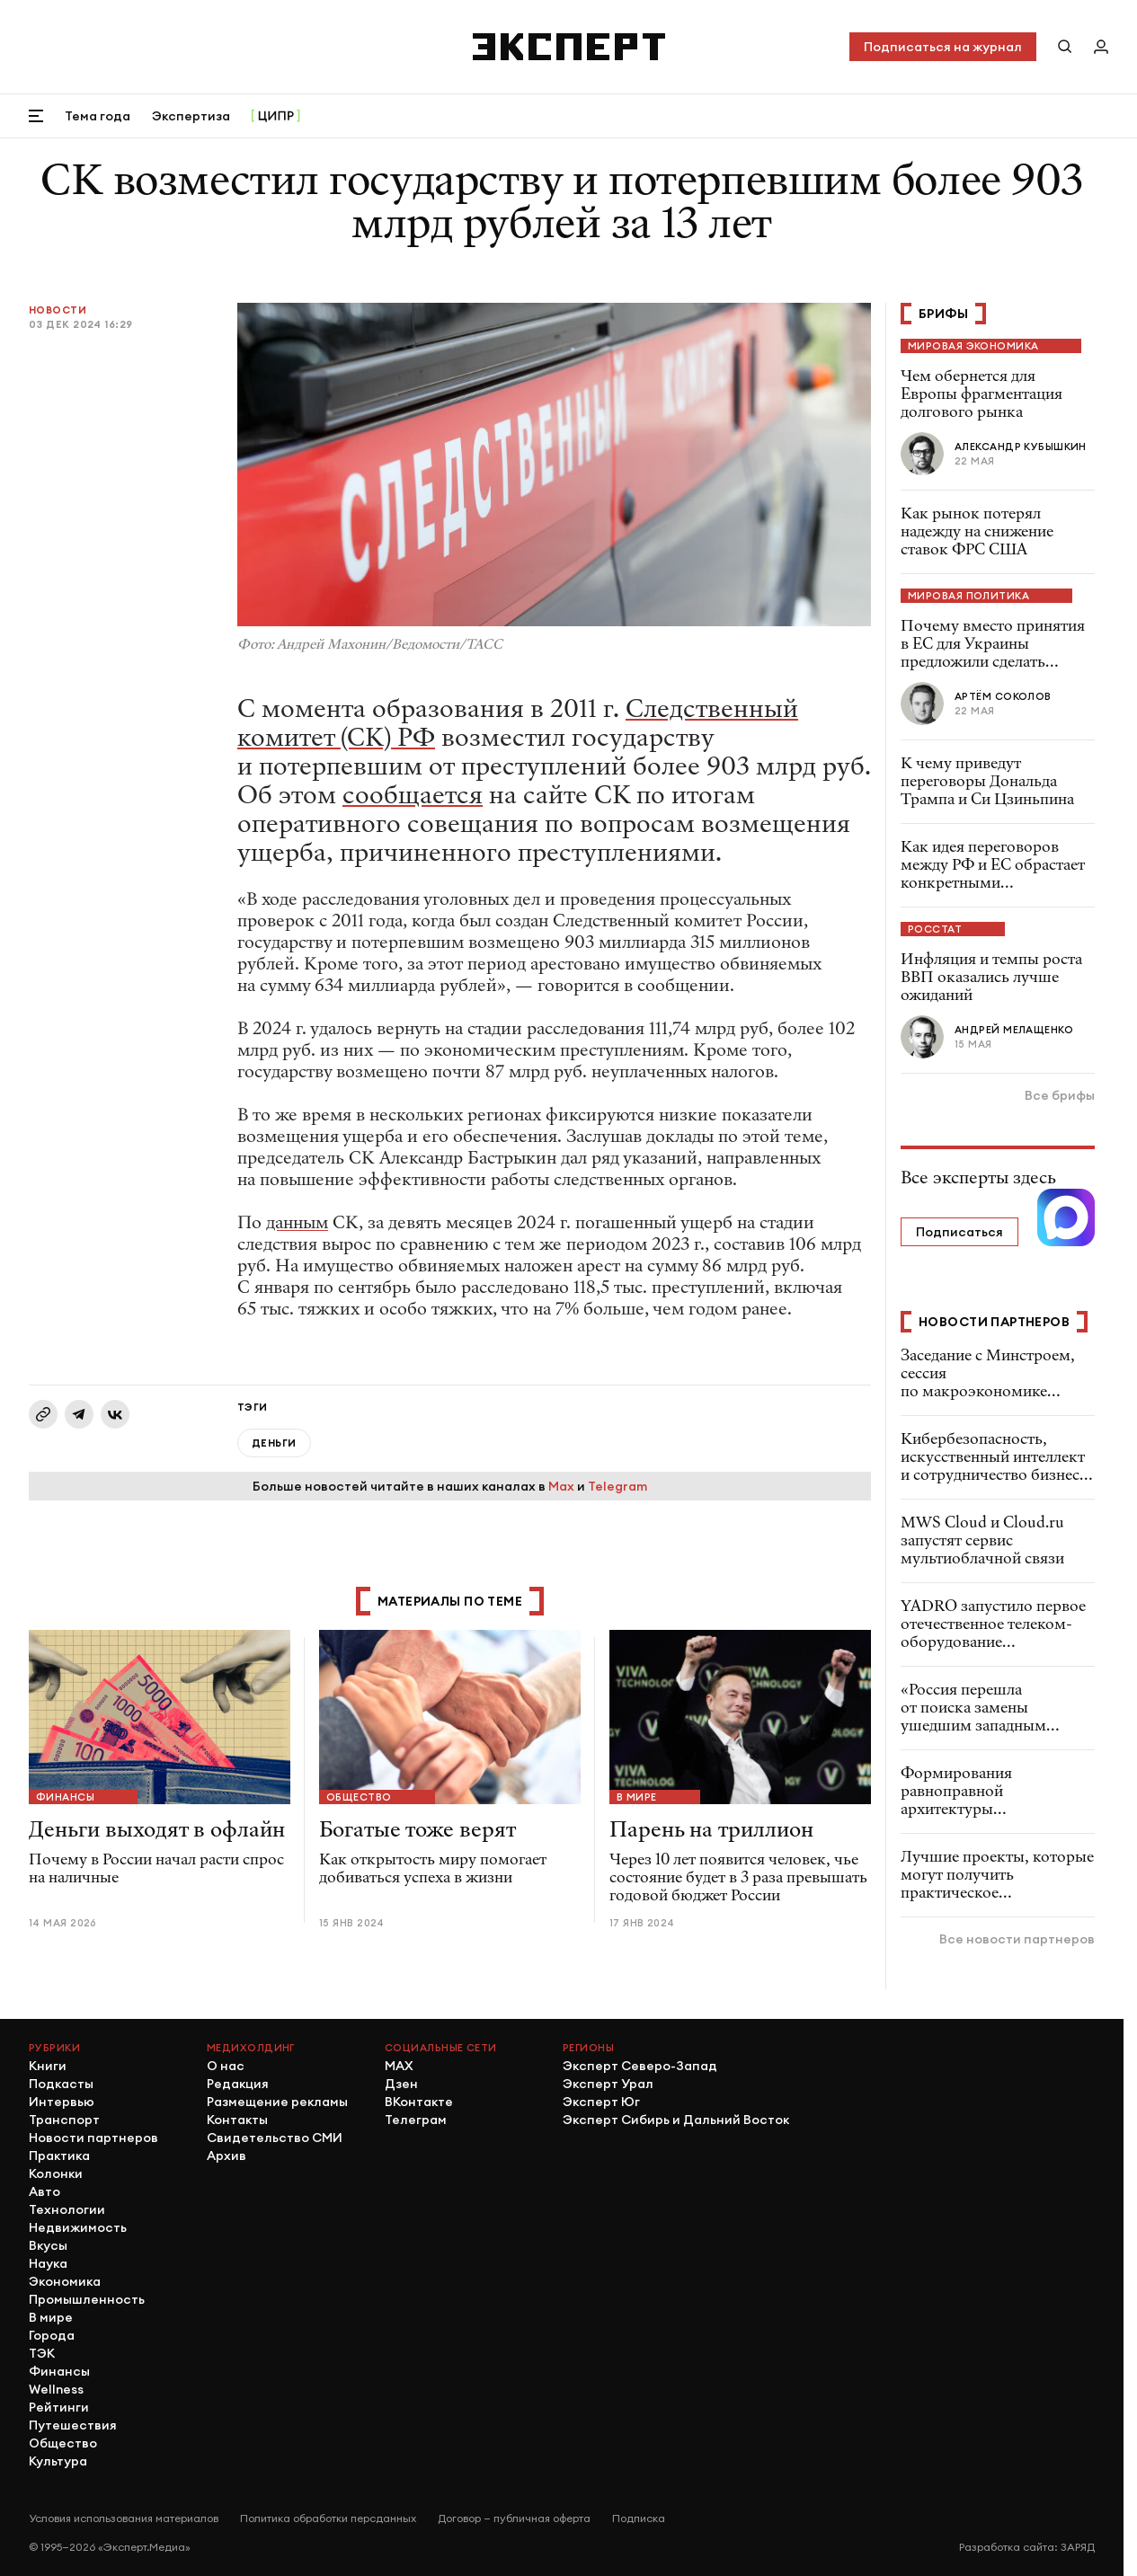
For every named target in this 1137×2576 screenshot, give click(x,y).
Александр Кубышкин (1021, 446)
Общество (359, 1797)
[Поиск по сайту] (1065, 47)
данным (297, 1222)
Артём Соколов (1003, 696)
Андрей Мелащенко (1014, 1029)
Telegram (617, 1486)
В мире (637, 1797)
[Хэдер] (569, 46)
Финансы (65, 1797)
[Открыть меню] (36, 116)
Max (561, 1486)
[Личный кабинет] (1101, 47)
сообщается (412, 795)
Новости (57, 310)
